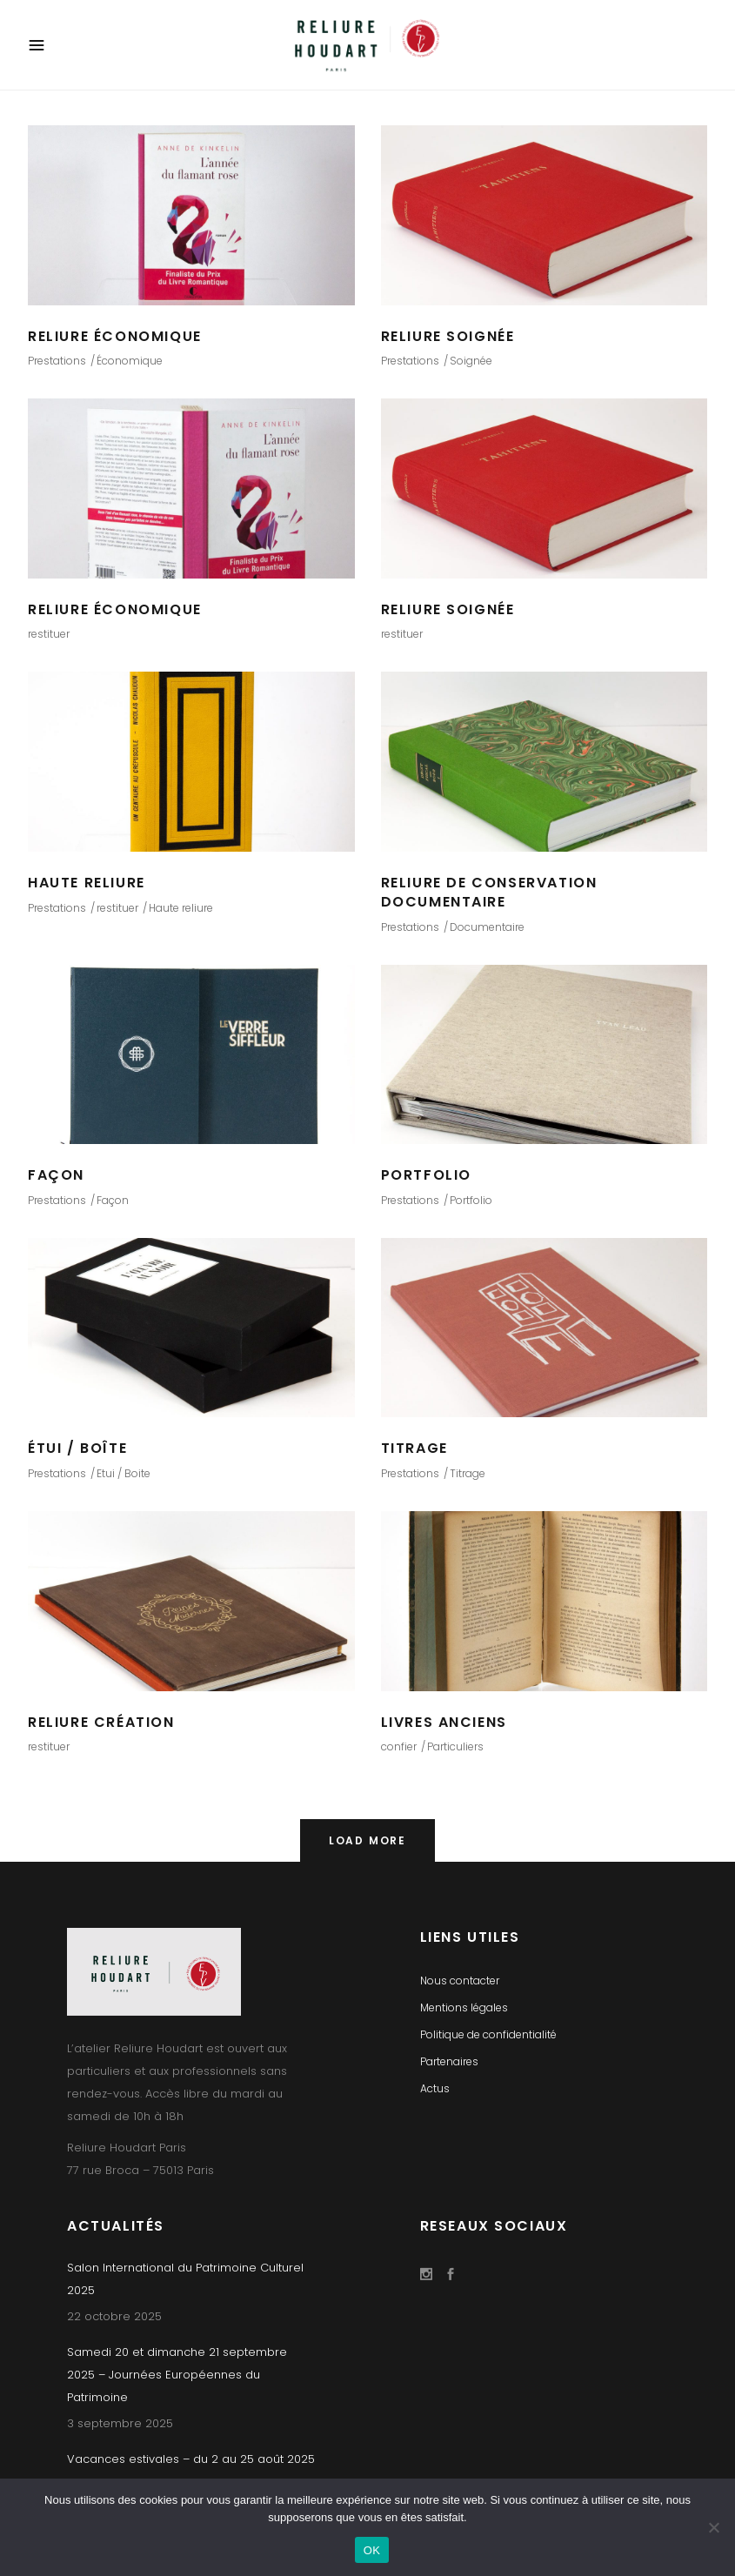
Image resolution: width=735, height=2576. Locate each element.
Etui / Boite (123, 1473)
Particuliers (455, 1746)
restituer (49, 633)
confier (399, 1746)
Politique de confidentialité (488, 2034)
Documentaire (487, 927)
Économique (130, 360)
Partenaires (449, 2061)
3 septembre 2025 (120, 2423)
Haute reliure (181, 907)
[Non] (713, 2527)
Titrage (467, 1473)
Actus (435, 2088)
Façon (113, 1200)
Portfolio (471, 1200)
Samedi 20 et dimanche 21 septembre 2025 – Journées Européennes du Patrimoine (177, 2374)
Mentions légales (464, 2007)
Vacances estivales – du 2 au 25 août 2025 (191, 2459)
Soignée (471, 360)
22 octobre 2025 (114, 2316)
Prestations (57, 360)
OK (372, 2550)
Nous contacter (459, 1980)
